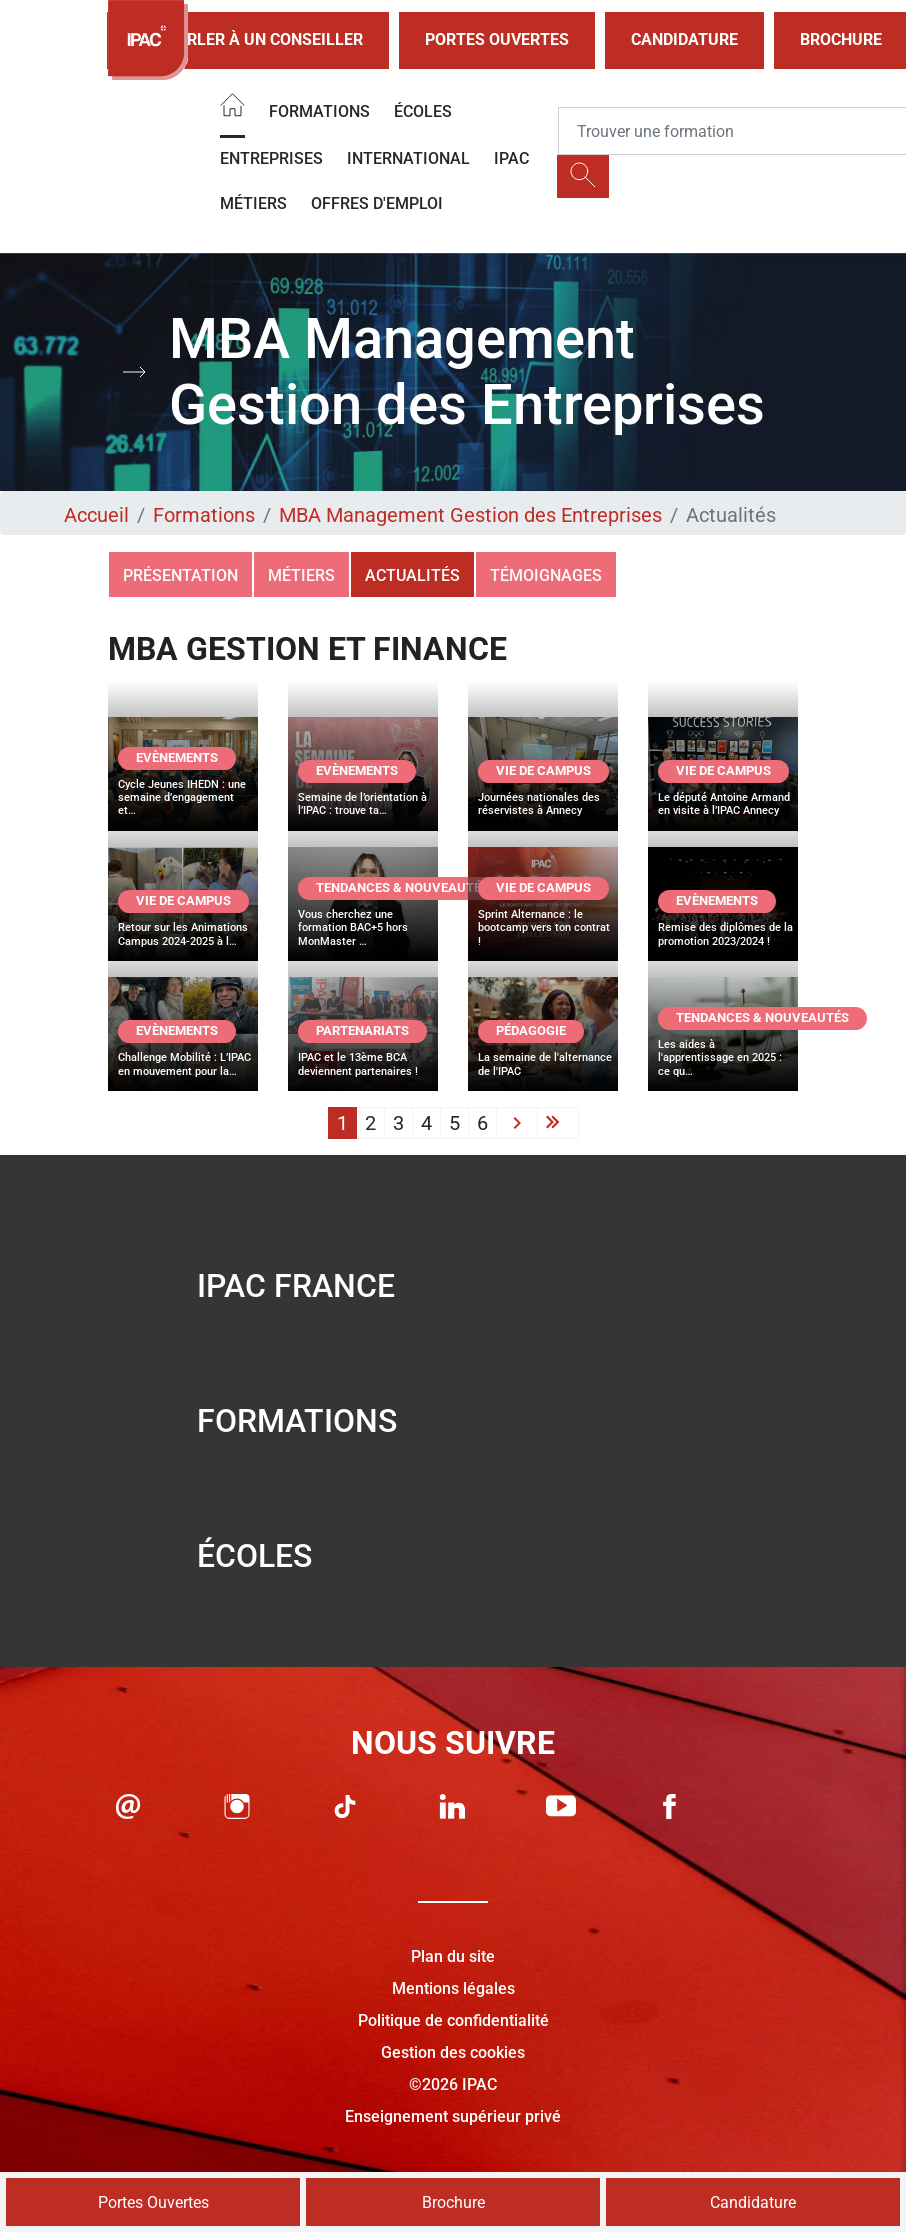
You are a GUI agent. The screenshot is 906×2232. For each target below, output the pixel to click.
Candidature (684, 39)
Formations (319, 111)
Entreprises (271, 158)
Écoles (423, 111)
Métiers (253, 203)
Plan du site (453, 1956)
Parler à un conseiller (248, 40)
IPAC (511, 158)
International (408, 158)
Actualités (412, 575)
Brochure (453, 2202)
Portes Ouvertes (497, 39)
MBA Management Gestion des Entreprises (470, 515)
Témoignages (546, 575)
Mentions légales (453, 1988)
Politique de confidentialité (453, 2020)
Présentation (180, 575)
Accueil (96, 515)
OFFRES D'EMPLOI (377, 203)
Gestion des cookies (453, 2052)
